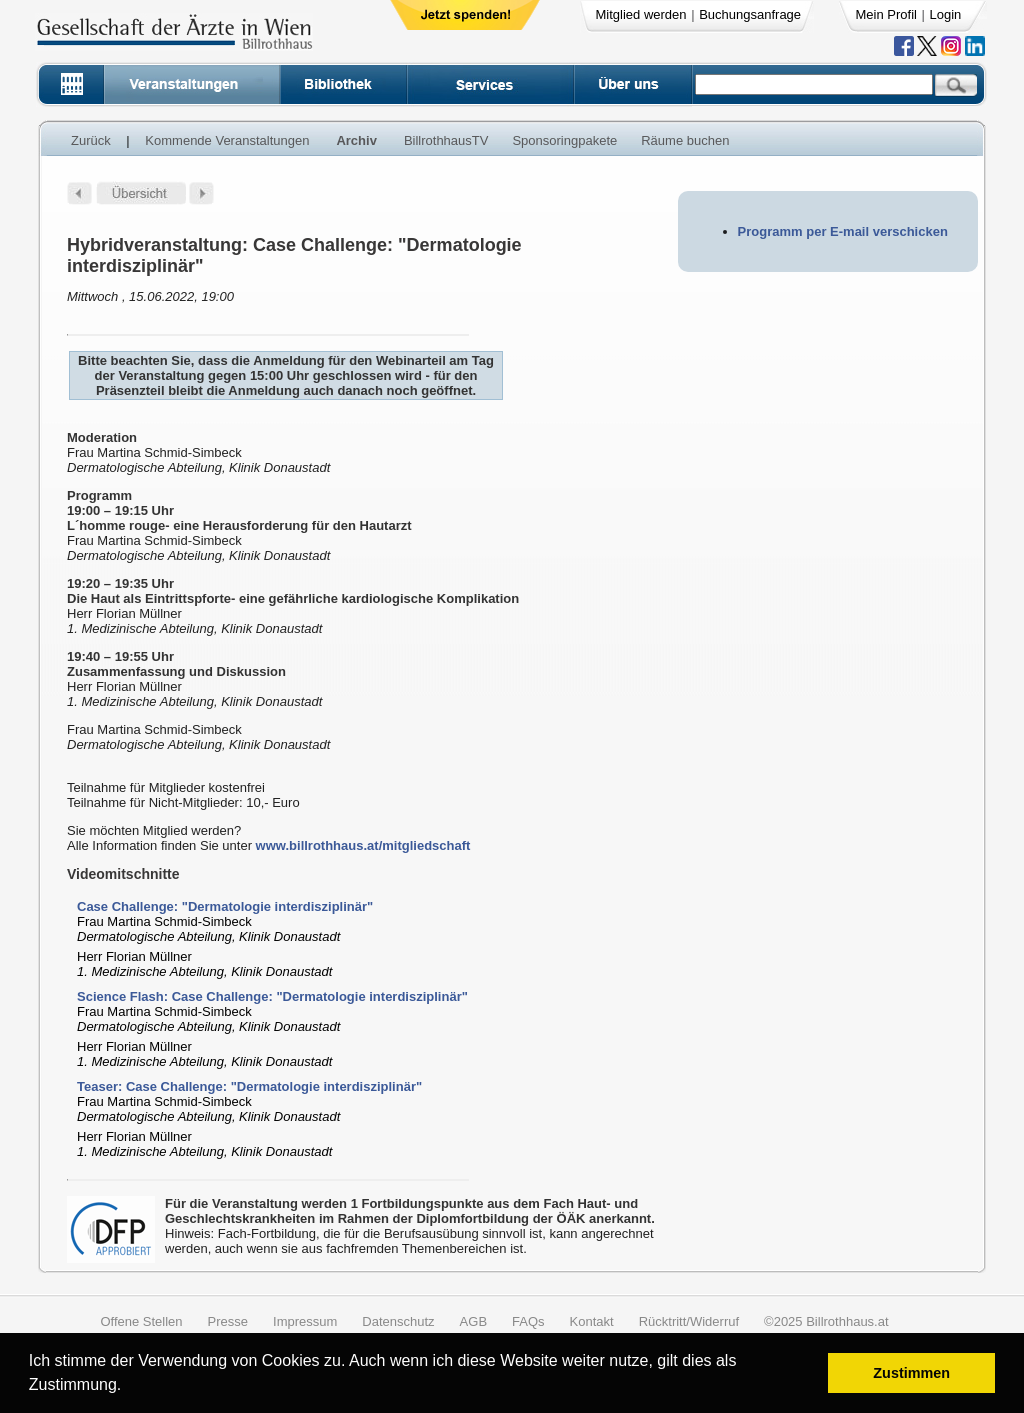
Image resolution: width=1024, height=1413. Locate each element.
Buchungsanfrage (750, 14)
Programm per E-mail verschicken (843, 231)
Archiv (356, 140)
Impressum (305, 1321)
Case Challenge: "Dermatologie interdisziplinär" (225, 906)
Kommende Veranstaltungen (227, 140)
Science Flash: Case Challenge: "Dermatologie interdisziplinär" (272, 996)
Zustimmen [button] (911, 1373)
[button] (128, 1387)
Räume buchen (685, 140)
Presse (228, 1321)
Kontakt (592, 1321)
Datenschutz (398, 1321)
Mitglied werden (641, 14)
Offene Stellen (141, 1321)
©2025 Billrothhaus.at (826, 1321)
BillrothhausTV (446, 140)
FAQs (528, 1321)
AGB (473, 1321)
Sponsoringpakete (564, 140)
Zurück (91, 140)
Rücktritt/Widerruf (689, 1321)
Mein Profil (886, 14)
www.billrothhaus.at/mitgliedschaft (363, 845)
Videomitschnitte (123, 874)
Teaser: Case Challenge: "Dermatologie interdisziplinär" (249, 1086)
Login (946, 14)
